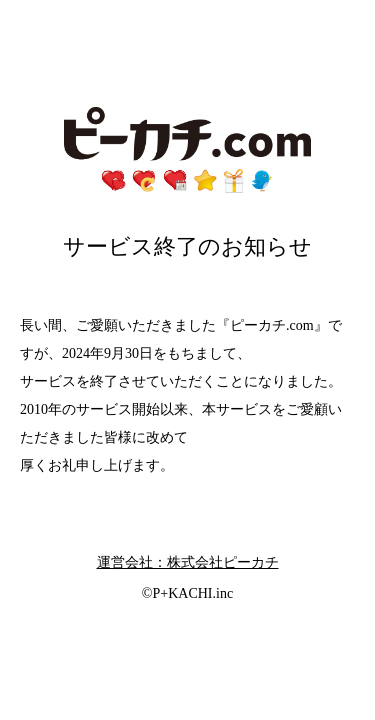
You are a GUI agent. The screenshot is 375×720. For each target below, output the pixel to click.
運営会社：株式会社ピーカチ (188, 562)
